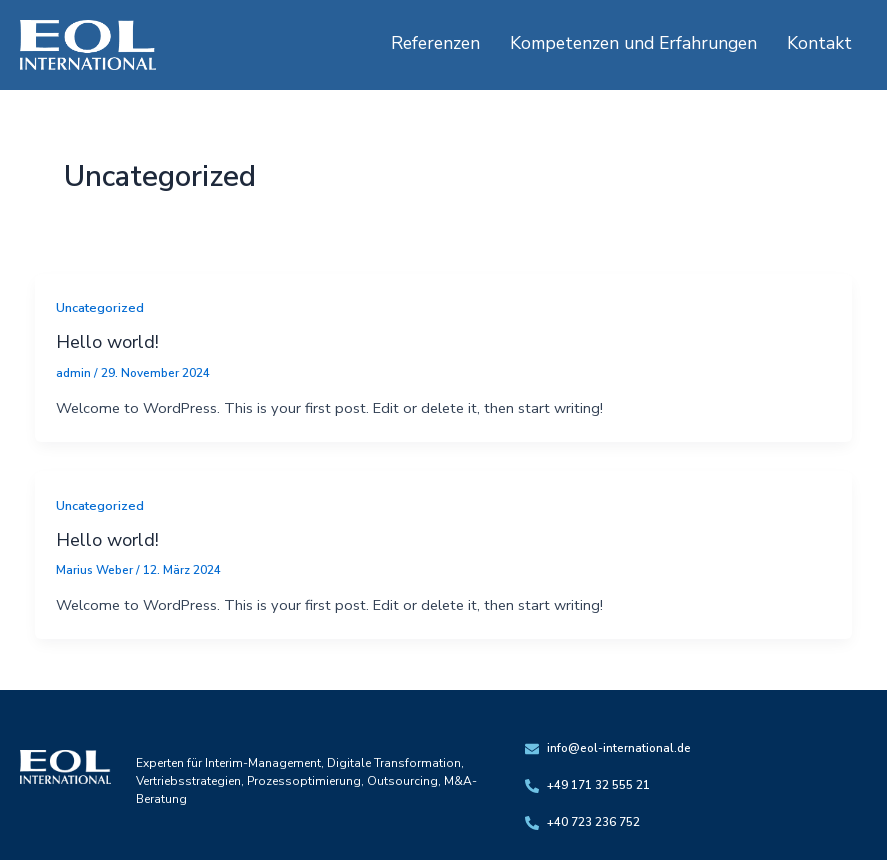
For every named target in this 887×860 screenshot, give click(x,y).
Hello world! (107, 342)
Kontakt (819, 43)
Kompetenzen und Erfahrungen (633, 43)
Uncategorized (100, 308)
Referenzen (435, 43)
